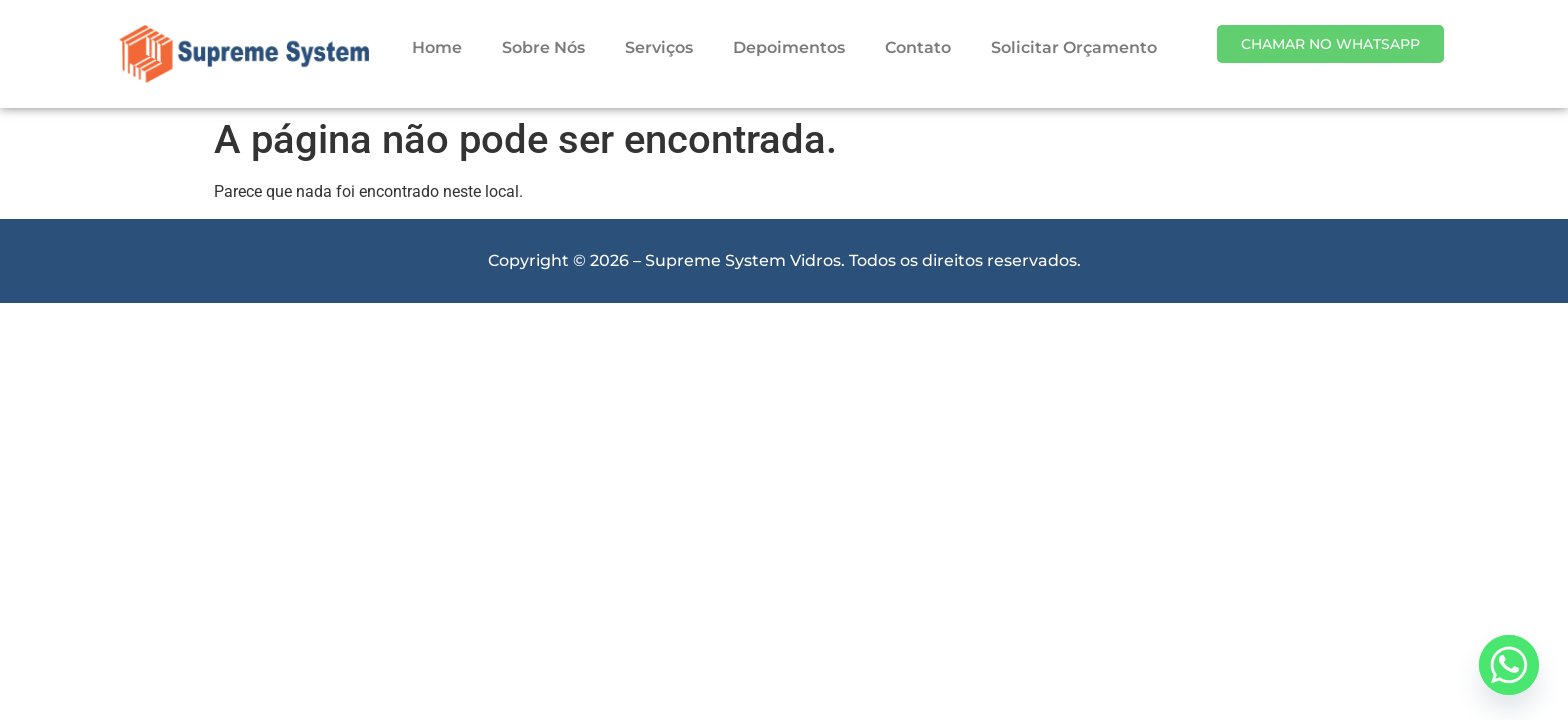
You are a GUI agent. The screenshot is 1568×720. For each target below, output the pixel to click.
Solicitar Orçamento (1074, 47)
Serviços (659, 47)
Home (437, 47)
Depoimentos (789, 47)
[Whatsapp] (1509, 665)
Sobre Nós (543, 47)
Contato (918, 47)
